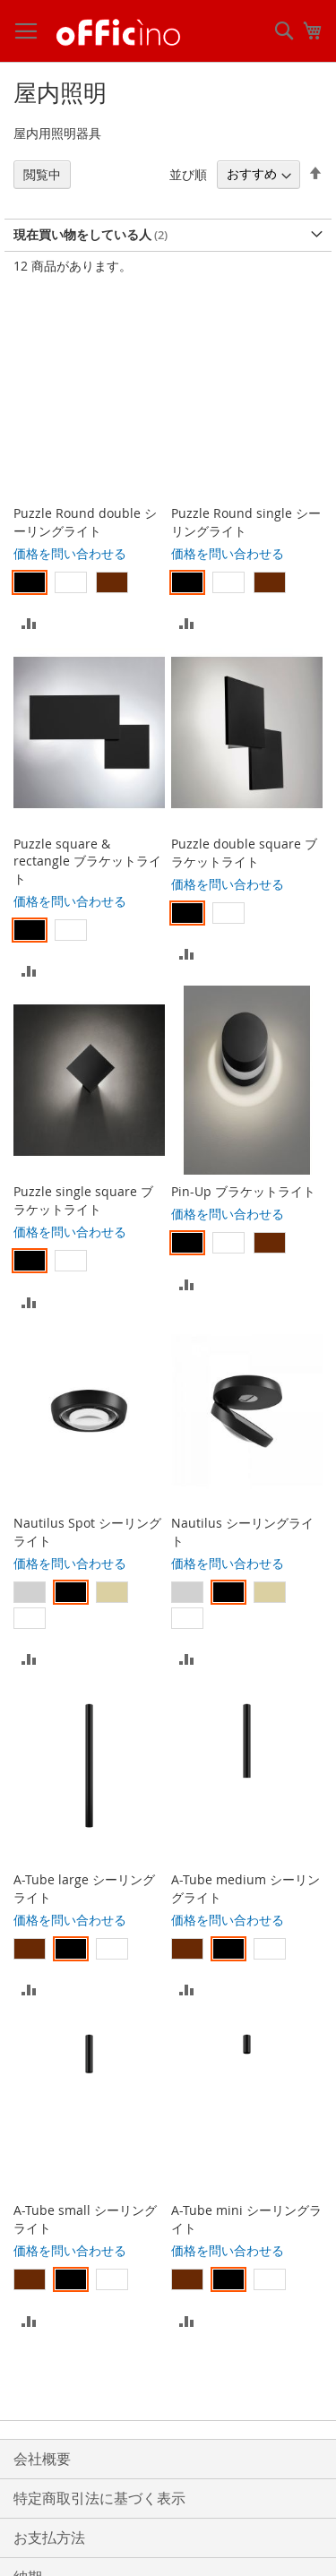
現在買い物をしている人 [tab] (82, 234)
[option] (29, 582)
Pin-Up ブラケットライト (243, 1191)
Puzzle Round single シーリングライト (246, 521)
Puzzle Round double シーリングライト (85, 521)
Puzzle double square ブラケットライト (244, 852)
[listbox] (89, 585)
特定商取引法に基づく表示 (99, 2498)
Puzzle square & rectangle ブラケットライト (87, 861)
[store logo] (118, 31)
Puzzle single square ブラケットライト (83, 1200)
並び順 (188, 173)
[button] (29, 622)
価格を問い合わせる (69, 553)
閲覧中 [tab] (42, 174)
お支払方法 (49, 2537)
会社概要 (42, 2458)
